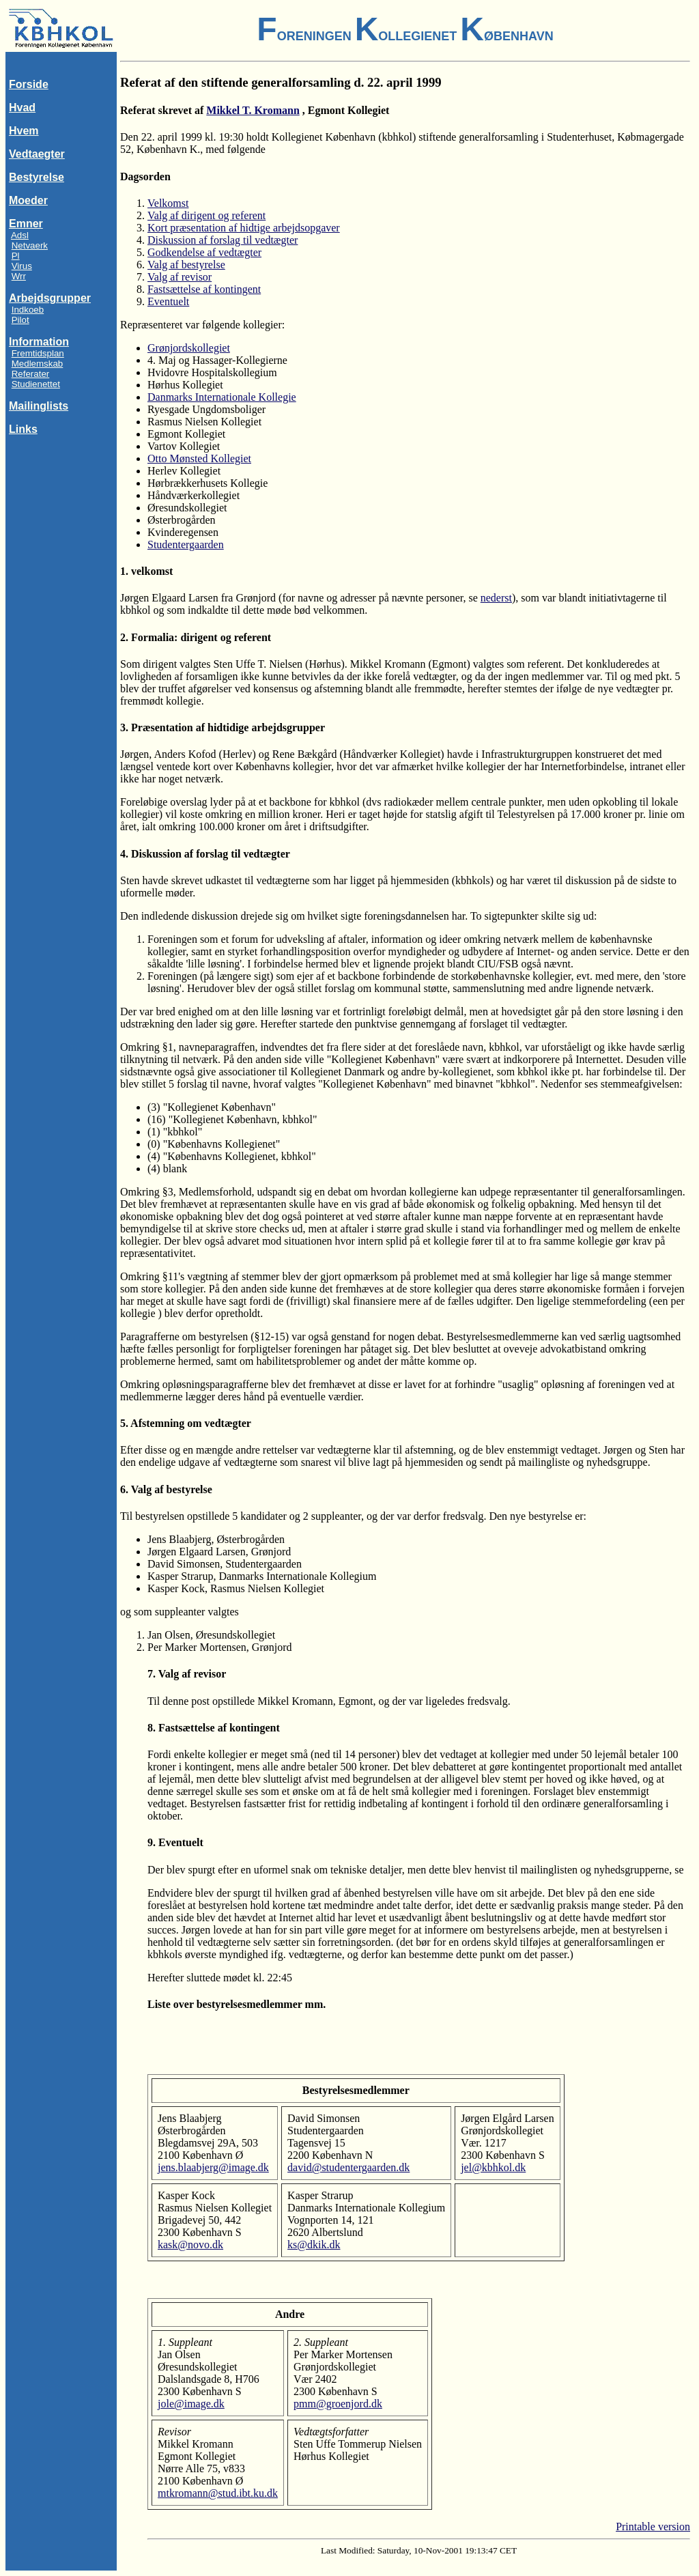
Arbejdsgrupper (50, 298)
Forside (28, 84)
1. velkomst (146, 571)
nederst (496, 598)
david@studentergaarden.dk (348, 2167)
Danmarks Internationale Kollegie (221, 397)
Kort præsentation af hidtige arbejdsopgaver (243, 227)
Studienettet (36, 384)
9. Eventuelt (175, 1842)
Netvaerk (30, 245)
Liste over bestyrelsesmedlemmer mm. (236, 2004)
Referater (31, 374)
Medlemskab (37, 363)
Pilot (20, 320)
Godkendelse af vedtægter (204, 252)
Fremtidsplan (38, 353)
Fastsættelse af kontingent (204, 289)
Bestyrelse (36, 177)
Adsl (20, 235)
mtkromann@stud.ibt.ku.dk (218, 2493)
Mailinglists (38, 406)
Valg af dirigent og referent (206, 215)
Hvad (22, 107)
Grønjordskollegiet (188, 348)
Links (23, 429)
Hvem (24, 131)
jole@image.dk (191, 2403)
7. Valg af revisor (186, 1674)
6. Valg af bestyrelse (166, 1489)
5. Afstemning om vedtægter (185, 1423)
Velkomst (167, 203)
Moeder (28, 200)
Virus (22, 266)
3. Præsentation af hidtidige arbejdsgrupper (222, 727)
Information (39, 342)
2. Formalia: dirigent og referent (195, 637)
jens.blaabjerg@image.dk (213, 2167)
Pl (16, 256)
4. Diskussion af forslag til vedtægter (205, 854)
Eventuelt (168, 301)
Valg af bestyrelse (186, 264)
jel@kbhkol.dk (493, 2167)
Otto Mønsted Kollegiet (199, 458)
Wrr (19, 276)
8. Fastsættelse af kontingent (213, 1727)
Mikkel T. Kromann (252, 110)
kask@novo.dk (190, 2244)
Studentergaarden (185, 544)
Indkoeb (28, 310)
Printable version (653, 2526)
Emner (26, 223)
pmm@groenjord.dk (338, 2403)
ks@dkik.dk (313, 2244)
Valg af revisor (179, 277)
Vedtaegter (37, 154)
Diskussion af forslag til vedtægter (222, 240)
